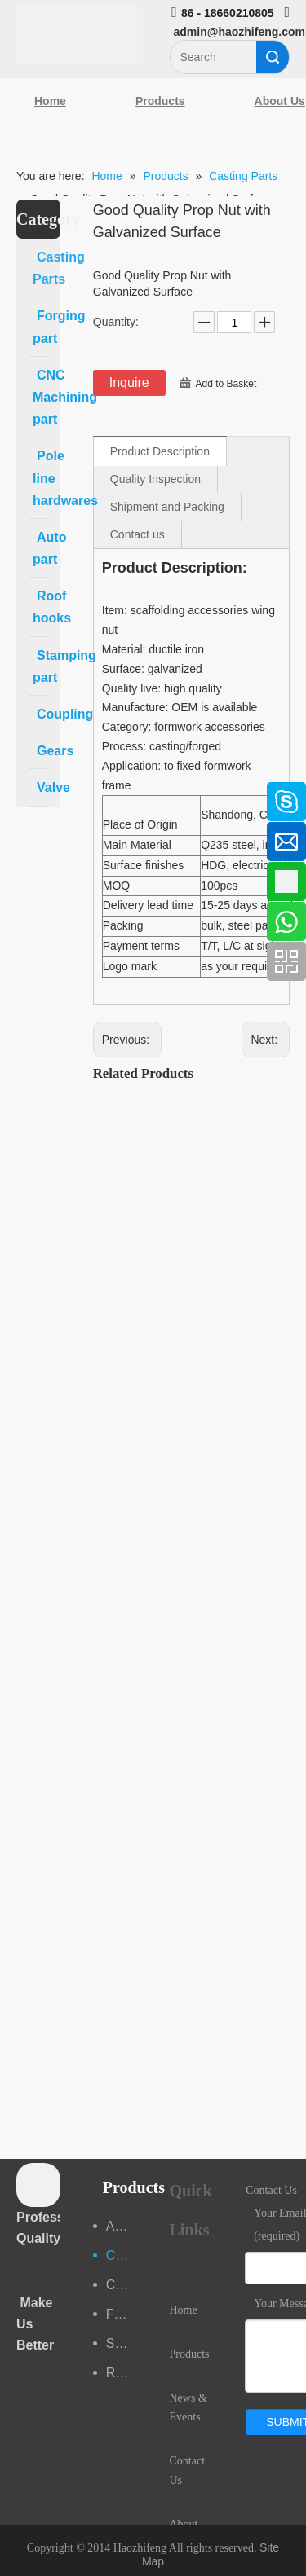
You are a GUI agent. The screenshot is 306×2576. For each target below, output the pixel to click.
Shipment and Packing (167, 506)
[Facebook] (20, 793)
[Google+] (20, 879)
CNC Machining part (121, 2285)
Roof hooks (121, 2373)
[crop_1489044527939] (38, 2185)
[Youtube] (20, 923)
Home (50, 101)
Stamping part (121, 2343)
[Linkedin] (20, 836)
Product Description (160, 451)
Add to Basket (226, 383)
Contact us (137, 534)
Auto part (121, 2226)
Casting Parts (121, 2255)
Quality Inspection (155, 479)
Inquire (129, 382)
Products (160, 101)
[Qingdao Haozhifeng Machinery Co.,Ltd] (76, 34)
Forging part (121, 2314)
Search (272, 57)
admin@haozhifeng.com (239, 31)
